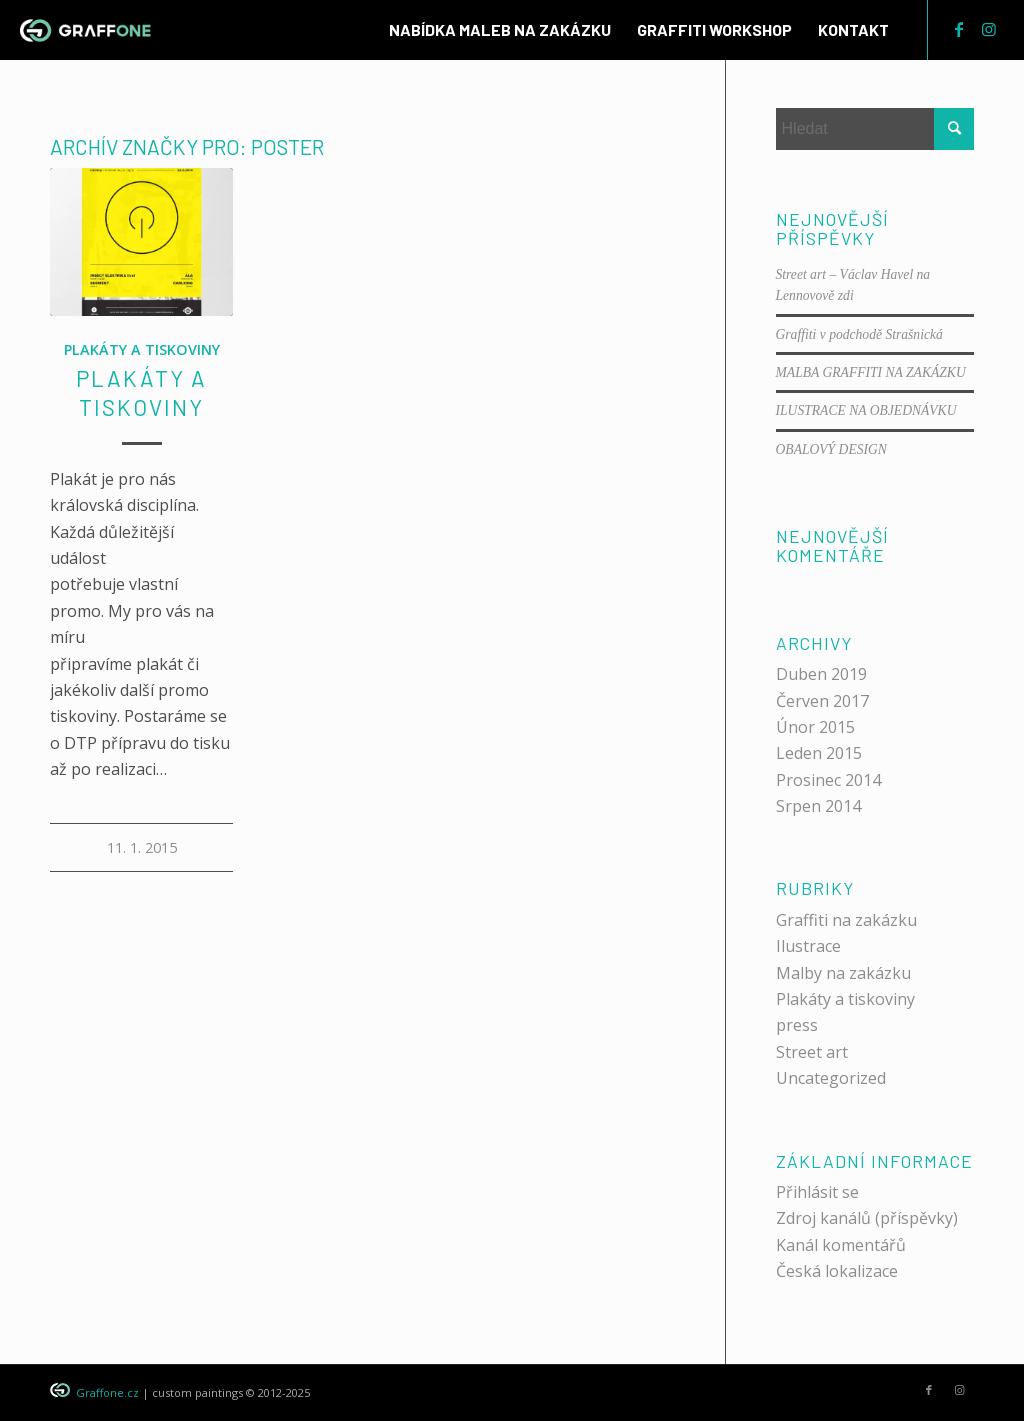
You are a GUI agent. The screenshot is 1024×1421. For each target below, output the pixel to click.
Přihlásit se (817, 1192)
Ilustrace (808, 946)
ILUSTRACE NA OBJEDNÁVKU (866, 410)
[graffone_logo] (85, 30)
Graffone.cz (107, 1392)
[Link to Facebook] (959, 29)
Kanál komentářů (841, 1245)
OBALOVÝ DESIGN (831, 449)
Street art (812, 1052)
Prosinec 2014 (828, 780)
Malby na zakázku (843, 973)
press (797, 1025)
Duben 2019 (821, 674)
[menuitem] (500, 30)
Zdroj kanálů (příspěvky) (867, 1218)
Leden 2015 (819, 753)
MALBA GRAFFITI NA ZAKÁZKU (871, 372)
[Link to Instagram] (989, 29)
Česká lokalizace (837, 1271)
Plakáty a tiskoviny (142, 349)
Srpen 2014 (818, 806)
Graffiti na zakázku (846, 920)
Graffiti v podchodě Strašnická (859, 334)
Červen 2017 (822, 701)
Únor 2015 (815, 727)
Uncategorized (831, 1078)
